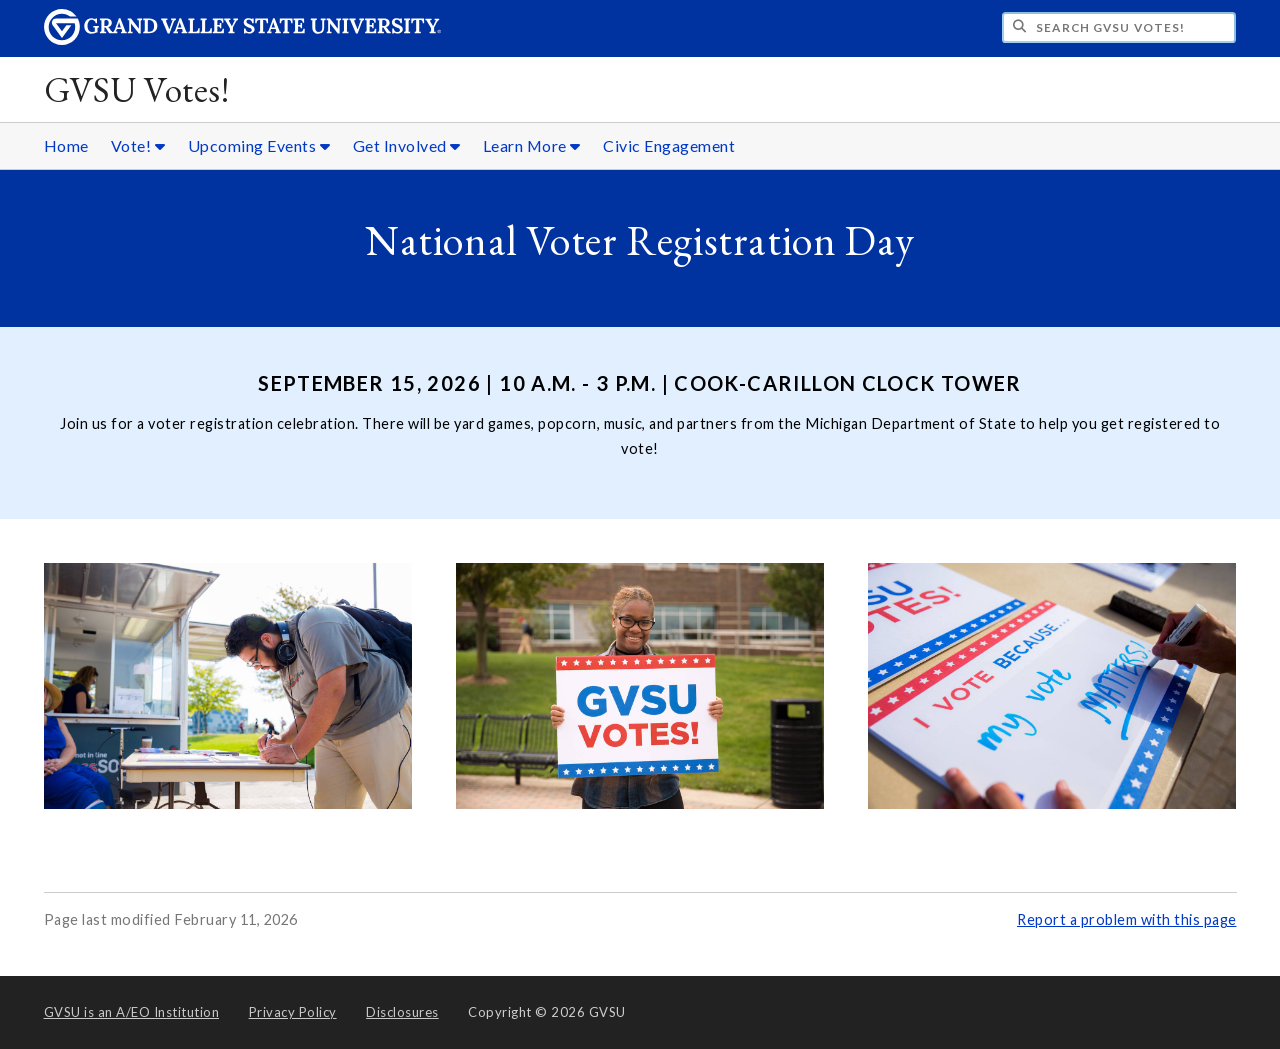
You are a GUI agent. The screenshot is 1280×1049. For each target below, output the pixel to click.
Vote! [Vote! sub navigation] (138, 145)
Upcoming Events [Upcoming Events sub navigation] (259, 145)
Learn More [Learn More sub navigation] (532, 145)
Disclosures (402, 1012)
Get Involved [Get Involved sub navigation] (407, 145)
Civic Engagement (669, 145)
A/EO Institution (132, 1012)
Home (66, 145)
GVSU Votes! (137, 89)
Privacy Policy (293, 1012)
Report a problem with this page (1127, 919)
